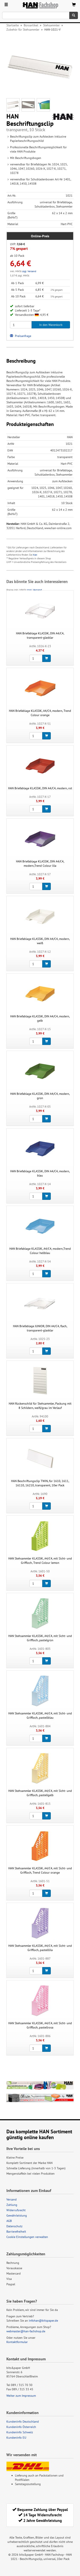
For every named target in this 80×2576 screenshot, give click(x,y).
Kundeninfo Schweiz (19, 2432)
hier (35, 554)
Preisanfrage (20, 336)
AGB (9, 2221)
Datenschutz (14, 2226)
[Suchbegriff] (35, 15)
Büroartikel (31, 25)
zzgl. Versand (29, 271)
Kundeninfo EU (16, 2437)
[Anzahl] (21, 324)
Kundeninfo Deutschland (22, 2421)
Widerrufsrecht (16, 2210)
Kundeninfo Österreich (21, 2427)
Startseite (12, 25)
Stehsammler (51, 25)
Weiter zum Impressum (21, 2396)
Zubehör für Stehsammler (22, 29)
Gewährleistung (16, 2215)
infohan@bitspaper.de (43, 2320)
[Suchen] (73, 15)
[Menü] (6, 5)
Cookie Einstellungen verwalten (27, 2237)
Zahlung (11, 2205)
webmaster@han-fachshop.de (25, 2331)
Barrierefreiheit (16, 2231)
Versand (11, 2199)
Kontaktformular (17, 2342)
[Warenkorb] (74, 5)
